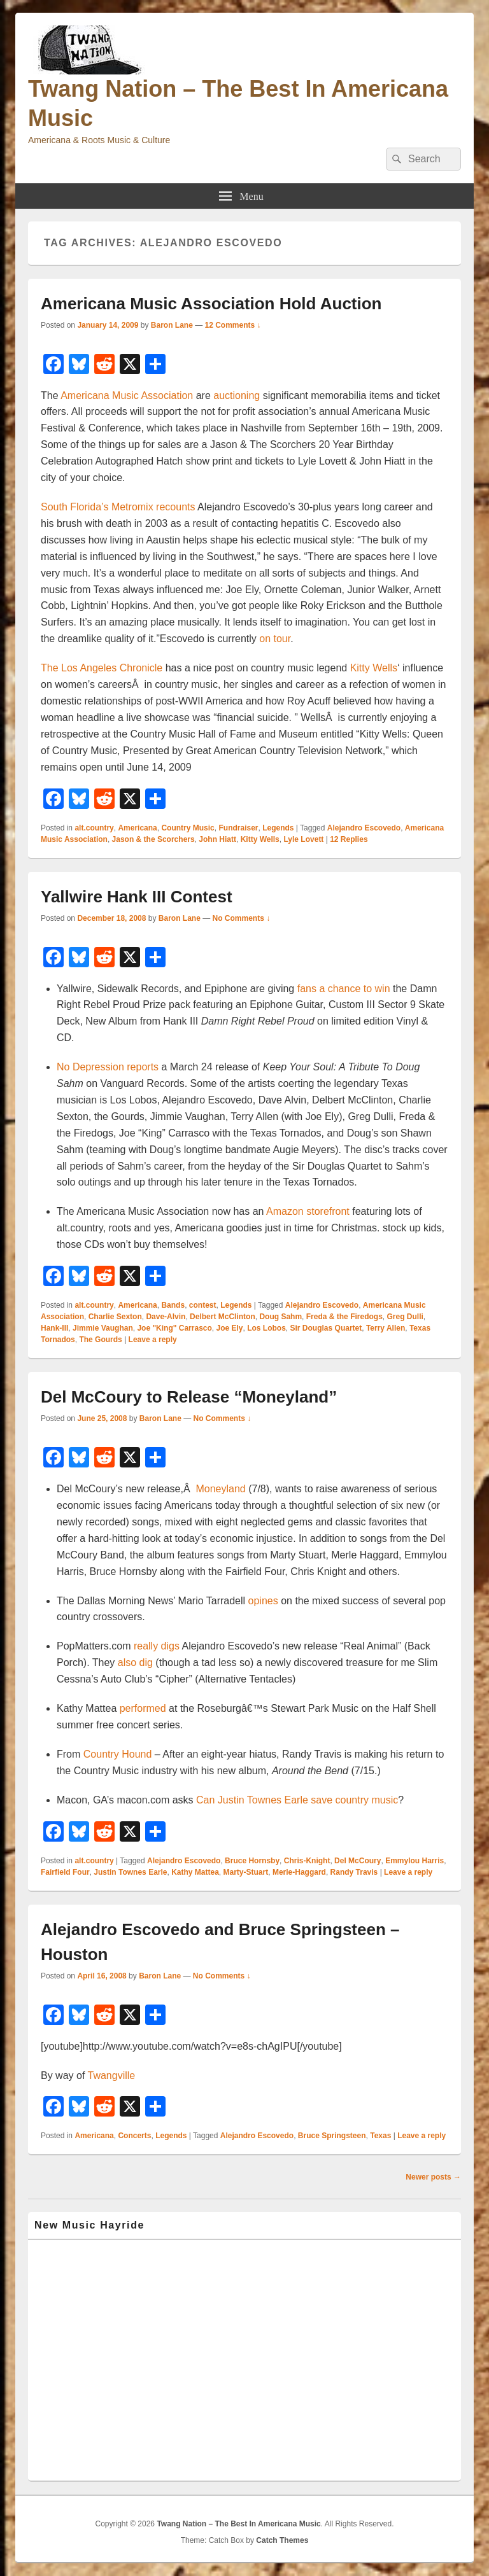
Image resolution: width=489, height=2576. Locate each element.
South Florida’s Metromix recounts (118, 506)
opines (263, 1600)
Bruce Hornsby (252, 1860)
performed (143, 1708)
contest (202, 1305)
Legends (278, 827)
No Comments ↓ (242, 918)
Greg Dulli (404, 1316)
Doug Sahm (280, 1316)
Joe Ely (229, 1328)
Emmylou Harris (414, 1860)
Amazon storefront (308, 1211)
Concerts (134, 2135)
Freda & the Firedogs (344, 1316)
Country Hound (117, 1754)
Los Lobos (266, 1328)
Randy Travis (354, 1872)
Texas (380, 2135)
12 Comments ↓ (233, 325)
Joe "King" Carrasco (174, 1328)
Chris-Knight (307, 1860)
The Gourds (100, 1339)
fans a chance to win (343, 988)
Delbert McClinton (222, 1316)
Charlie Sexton (115, 1316)
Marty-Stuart (246, 1872)
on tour (274, 638)
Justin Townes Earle (130, 1872)
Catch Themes (282, 2540)
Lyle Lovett (303, 839)
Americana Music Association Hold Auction (211, 303)
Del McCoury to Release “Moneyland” (189, 1396)
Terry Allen (385, 1328)
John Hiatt (217, 839)
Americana (137, 827)
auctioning (236, 395)
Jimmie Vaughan (103, 1328)
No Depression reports (108, 1066)
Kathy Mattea (195, 1872)
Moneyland (220, 1488)
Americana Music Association (126, 395)
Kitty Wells (373, 667)
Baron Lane (172, 325)
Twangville (112, 2075)
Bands (173, 1305)
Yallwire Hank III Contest (136, 896)
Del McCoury (357, 1860)
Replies (348, 839)
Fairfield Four (65, 1872)
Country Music (187, 827)
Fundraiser (238, 827)
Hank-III (54, 1328)
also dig (135, 1662)
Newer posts (433, 2177)
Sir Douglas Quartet (326, 1328)
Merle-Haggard (299, 1872)
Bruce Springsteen (332, 2135)
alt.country (93, 827)
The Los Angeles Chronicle (101, 667)
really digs (157, 1646)
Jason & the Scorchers (153, 839)
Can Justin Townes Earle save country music (297, 1800)
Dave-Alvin (165, 1316)
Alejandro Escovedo (363, 827)
